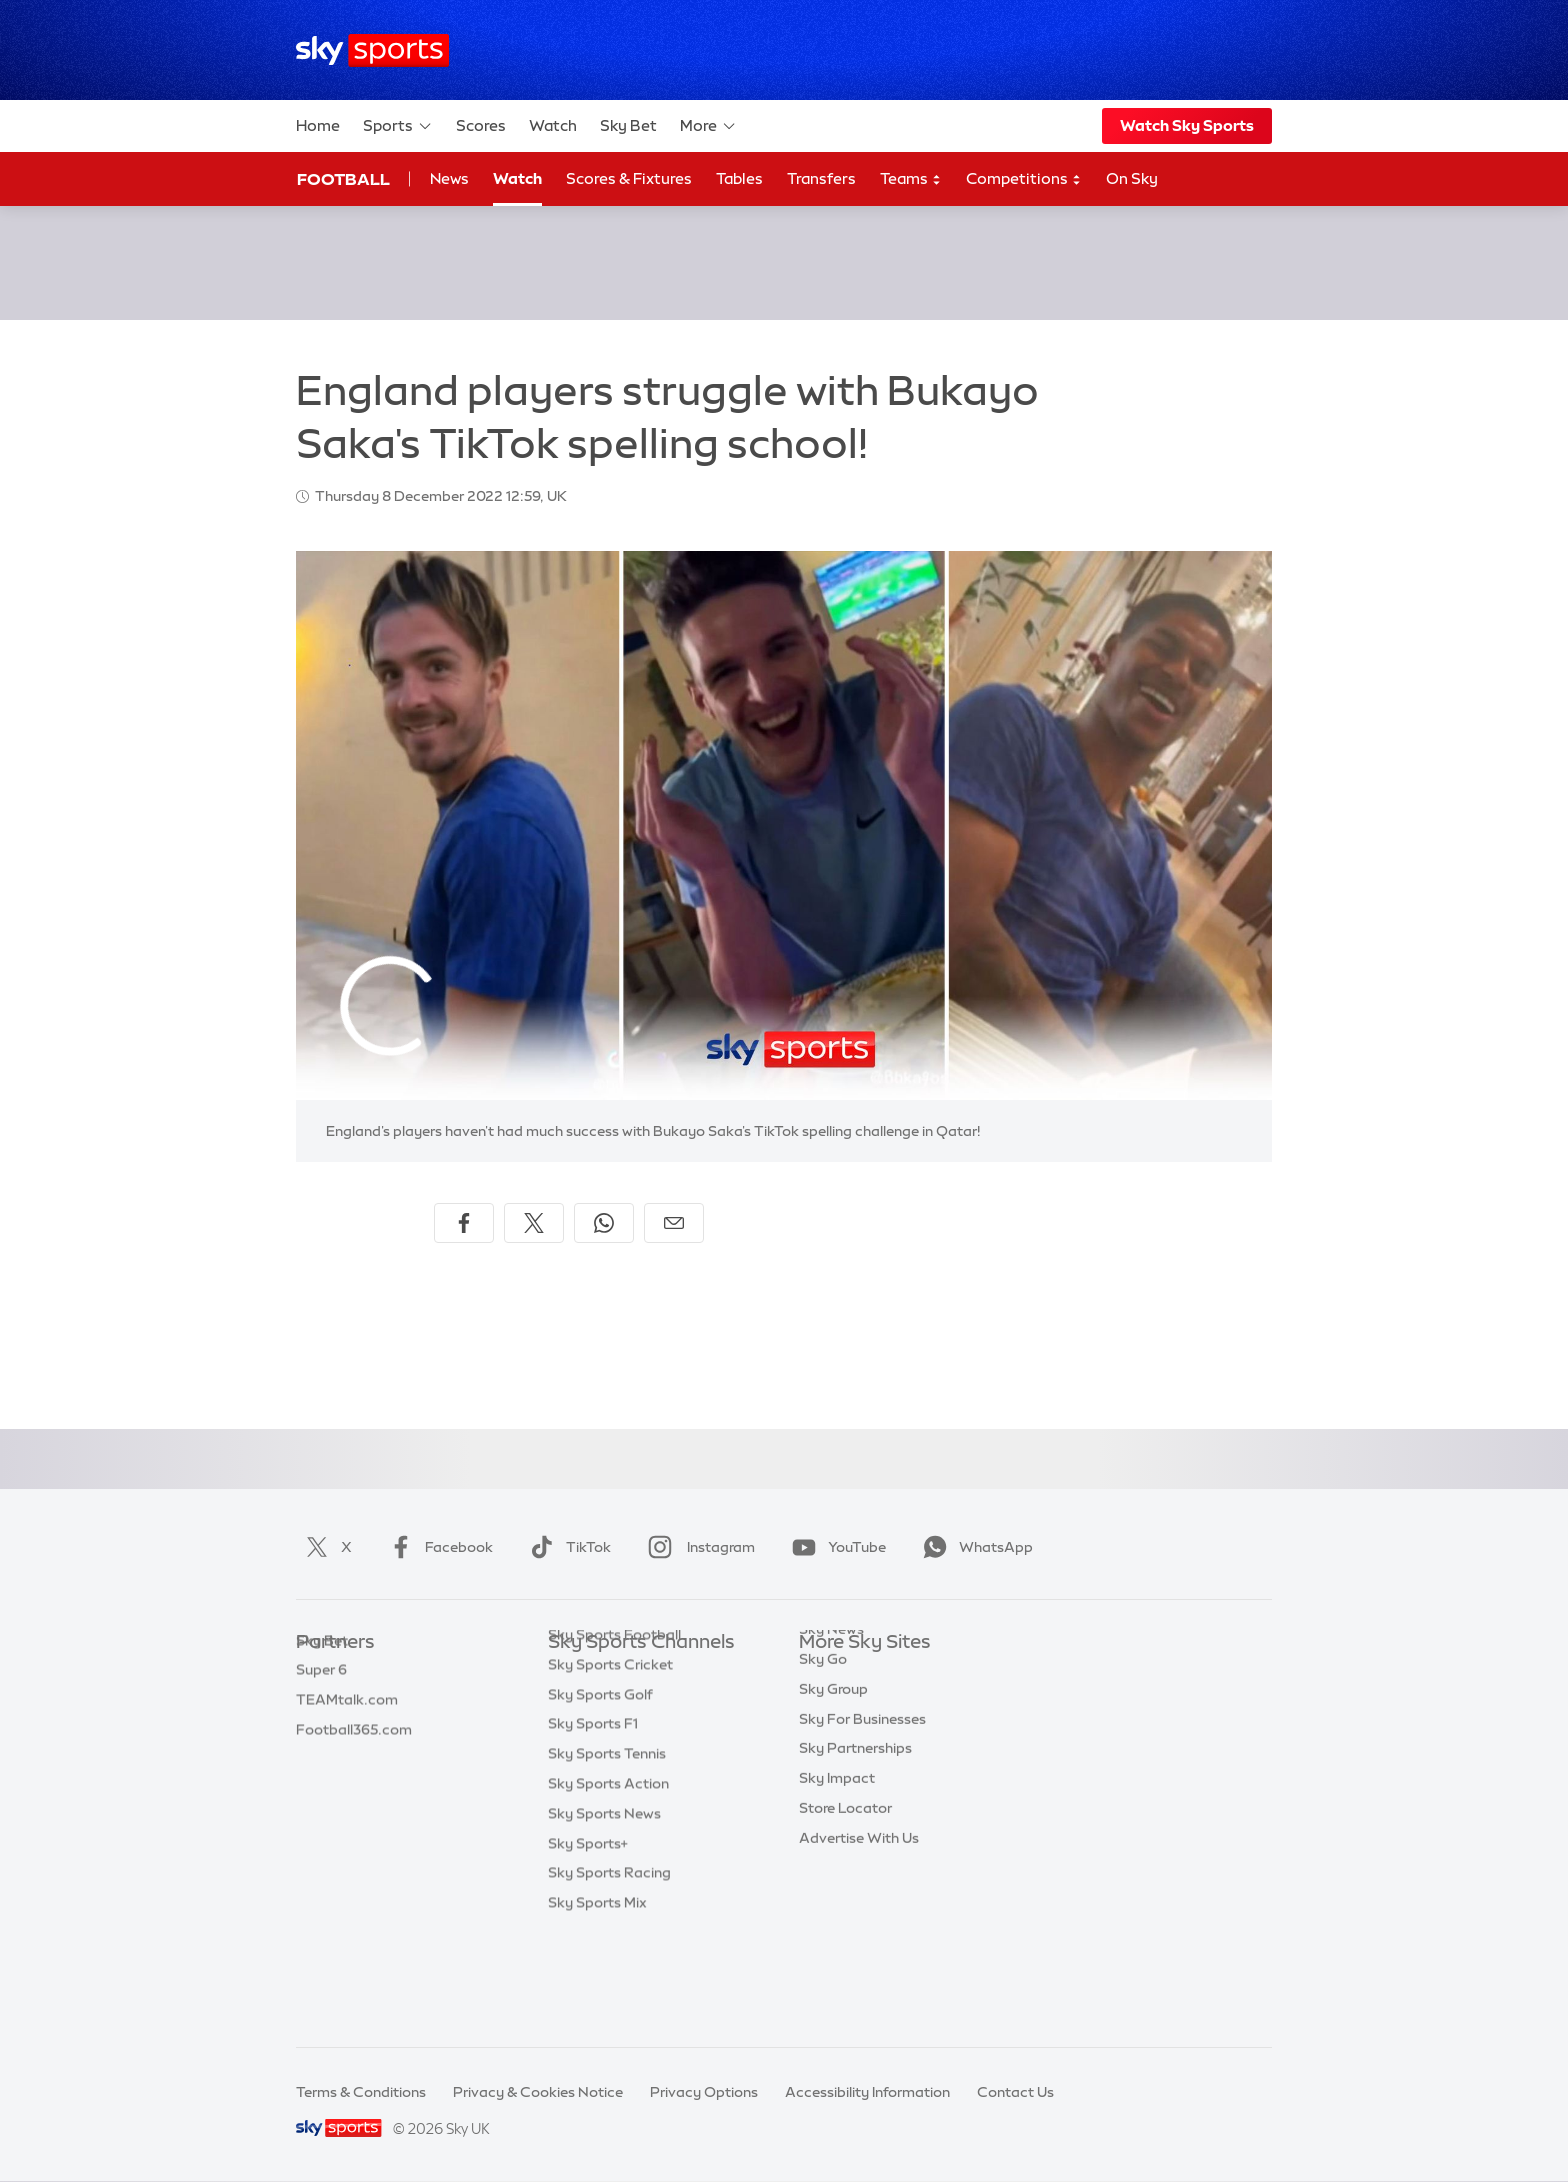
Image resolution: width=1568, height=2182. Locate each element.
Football (343, 179)
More (708, 126)
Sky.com (828, 1673)
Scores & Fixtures (629, 178)
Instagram (697, 1547)
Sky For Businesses (862, 1792)
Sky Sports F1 (593, 1821)
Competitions (1024, 179)
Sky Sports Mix (597, 2000)
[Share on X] (534, 1223)
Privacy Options (704, 2092)
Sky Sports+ (588, 1941)
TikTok (566, 1547)
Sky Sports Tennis (607, 1851)
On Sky (1132, 178)
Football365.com (354, 1762)
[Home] (372, 50)
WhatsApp (974, 1547)
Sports (398, 126)
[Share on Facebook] (464, 1223)
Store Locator (845, 1881)
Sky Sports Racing (609, 1970)
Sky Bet (628, 125)
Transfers (821, 178)
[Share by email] (674, 1223)
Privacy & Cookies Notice (538, 2092)
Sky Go (823, 1732)
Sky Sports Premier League (638, 1702)
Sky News (831, 1702)
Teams (911, 179)
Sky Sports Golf (600, 1792)
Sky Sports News (604, 1911)
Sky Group (833, 1762)
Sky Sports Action (608, 1881)
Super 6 (321, 1702)
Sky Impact (837, 1851)
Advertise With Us (859, 1911)
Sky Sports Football (614, 1732)
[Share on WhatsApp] (604, 1223)
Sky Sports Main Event (622, 1673)
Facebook (437, 1547)
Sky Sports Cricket (610, 1762)
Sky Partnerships (855, 1821)
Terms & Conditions (361, 2092)
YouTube (835, 1547)
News (449, 178)
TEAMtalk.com (347, 1732)
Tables (739, 178)
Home (318, 125)
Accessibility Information (867, 2092)
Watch (553, 125)
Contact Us (1015, 2092)
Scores (481, 125)
